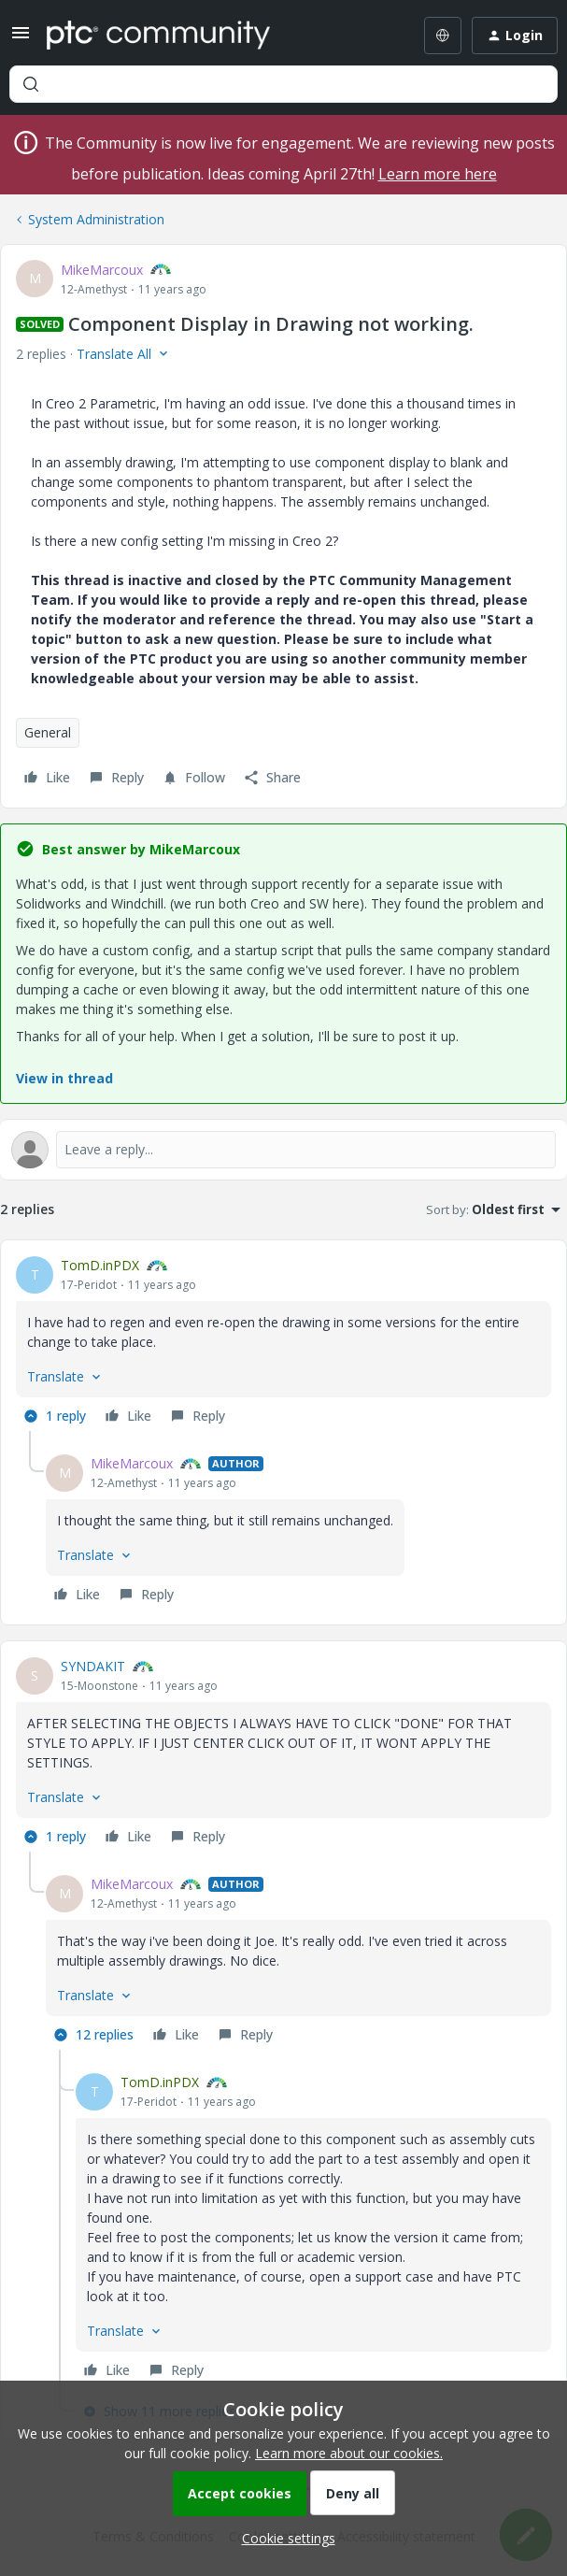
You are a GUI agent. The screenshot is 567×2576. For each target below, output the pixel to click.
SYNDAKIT (93, 1666)
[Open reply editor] (283, 1150)
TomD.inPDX (100, 1265)
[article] (283, 1343)
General (47, 732)
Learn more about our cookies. (349, 2453)
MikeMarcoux (102, 270)
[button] (20, 39)
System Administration (96, 219)
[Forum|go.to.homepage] (158, 35)
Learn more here (437, 174)
